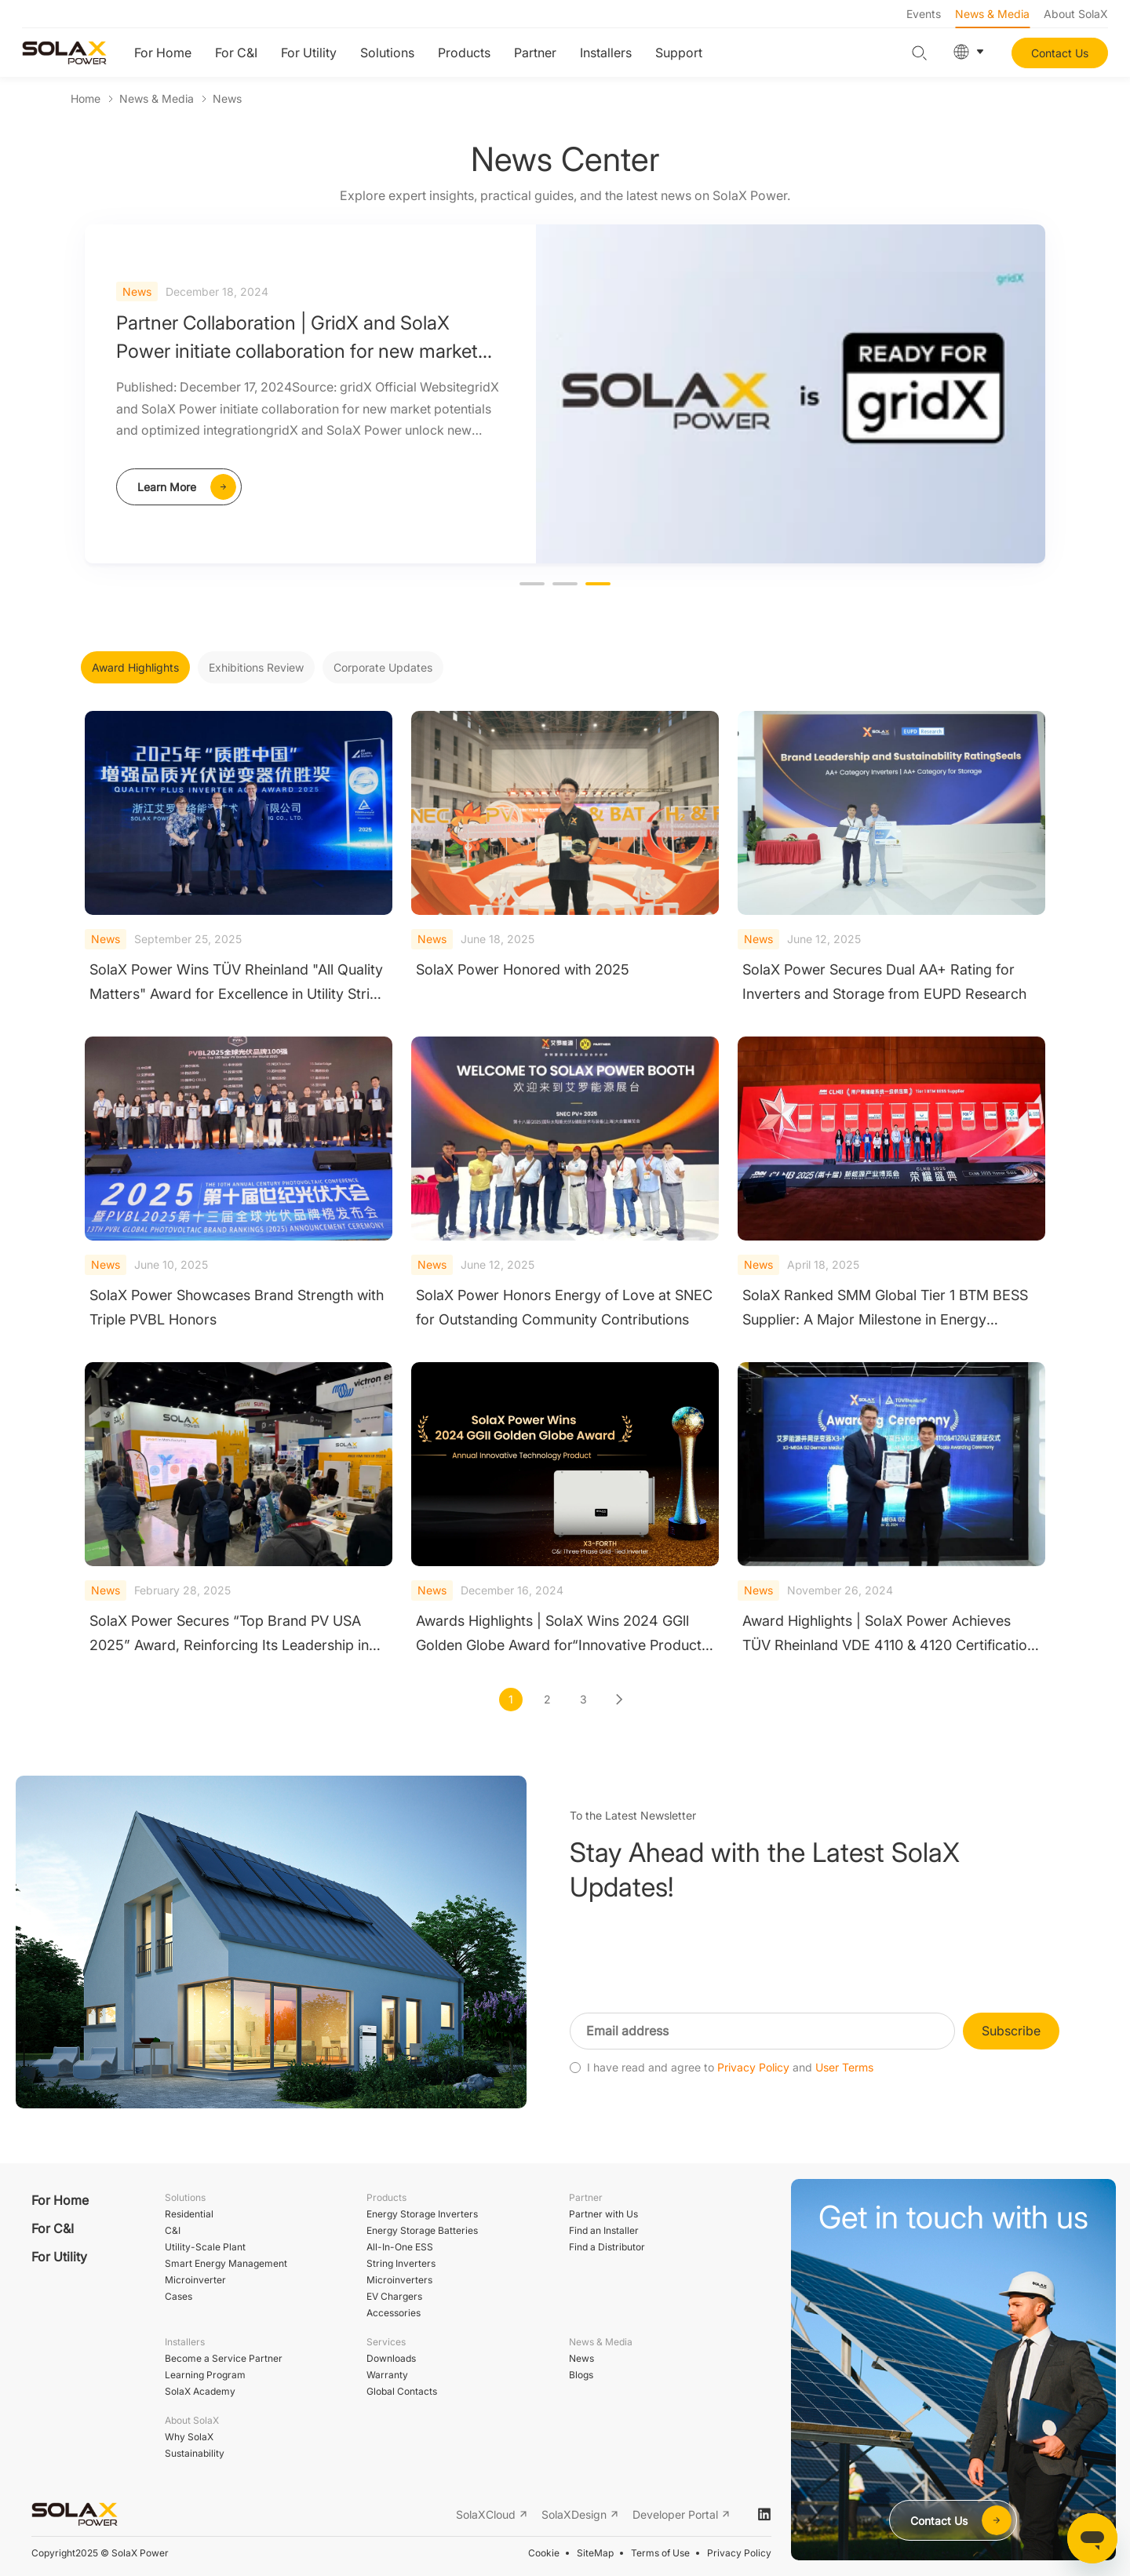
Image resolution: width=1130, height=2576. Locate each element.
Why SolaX (189, 2437)
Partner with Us (603, 2214)
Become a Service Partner (223, 2358)
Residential (189, 2214)
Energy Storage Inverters (422, 2214)
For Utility (309, 52)
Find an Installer (604, 2230)
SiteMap (595, 2553)
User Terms (844, 2098)
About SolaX (1076, 13)
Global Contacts (401, 2391)
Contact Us (1059, 53)
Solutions (387, 52)
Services (386, 2342)
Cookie (544, 2553)
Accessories (393, 2313)
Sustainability (194, 2453)
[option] (565, 393)
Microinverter (195, 2280)
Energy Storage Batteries (422, 2230)
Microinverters (399, 2280)
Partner (535, 52)
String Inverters (401, 2263)
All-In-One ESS (399, 2247)
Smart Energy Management (226, 2263)
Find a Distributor (607, 2247)
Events (923, 13)
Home (85, 98)
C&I (172, 2230)
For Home (162, 52)
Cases (178, 2296)
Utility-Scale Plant (205, 2247)
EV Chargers (394, 2296)
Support (678, 52)
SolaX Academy (200, 2391)
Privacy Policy (753, 2098)
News (227, 98)
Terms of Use (660, 2553)
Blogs (581, 2375)
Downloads (391, 2358)
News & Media (992, 13)
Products (464, 52)
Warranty (387, 2375)
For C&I (236, 52)
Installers (606, 52)
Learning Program (205, 2375)
